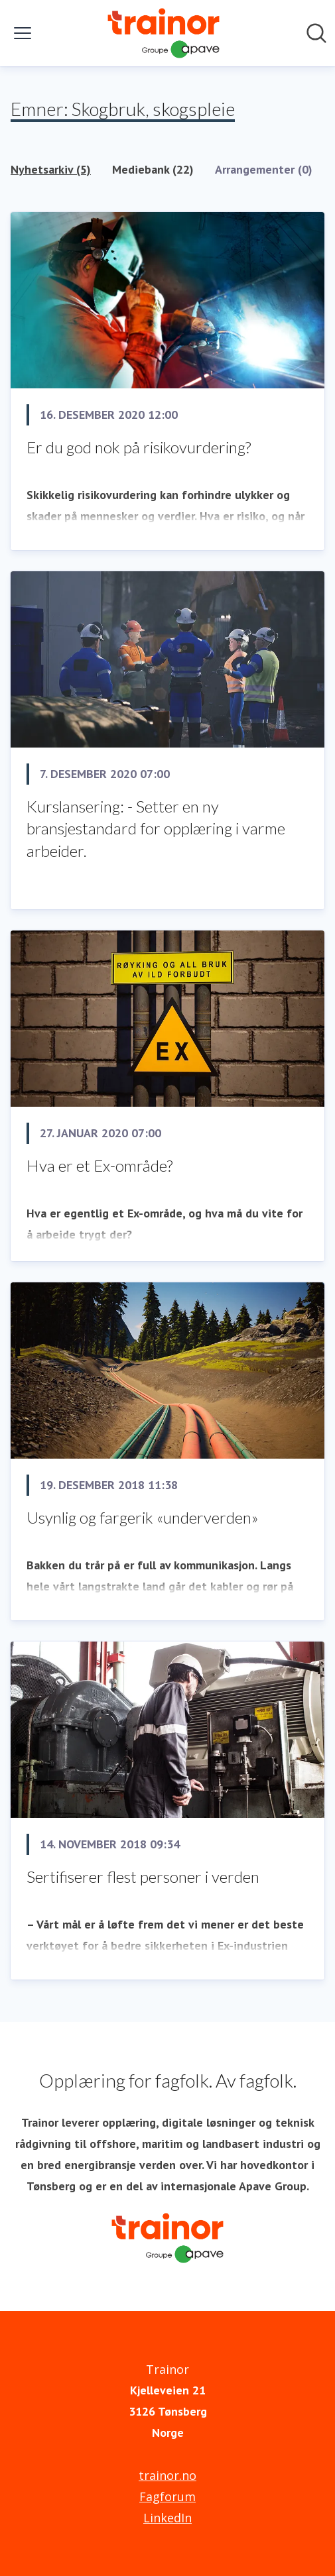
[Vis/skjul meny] (22, 33)
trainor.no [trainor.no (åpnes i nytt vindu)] (167, 2475)
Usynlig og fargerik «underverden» (142, 1517)
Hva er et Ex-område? (99, 1165)
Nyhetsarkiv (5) (51, 169)
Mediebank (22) (153, 169)
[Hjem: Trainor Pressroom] (163, 33)
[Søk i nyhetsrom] (316, 33)
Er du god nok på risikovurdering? (139, 447)
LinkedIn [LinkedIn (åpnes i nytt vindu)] (167, 2518)
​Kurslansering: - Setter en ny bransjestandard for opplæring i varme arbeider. (156, 828)
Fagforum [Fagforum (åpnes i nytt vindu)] (167, 2496)
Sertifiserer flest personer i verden (143, 1876)
